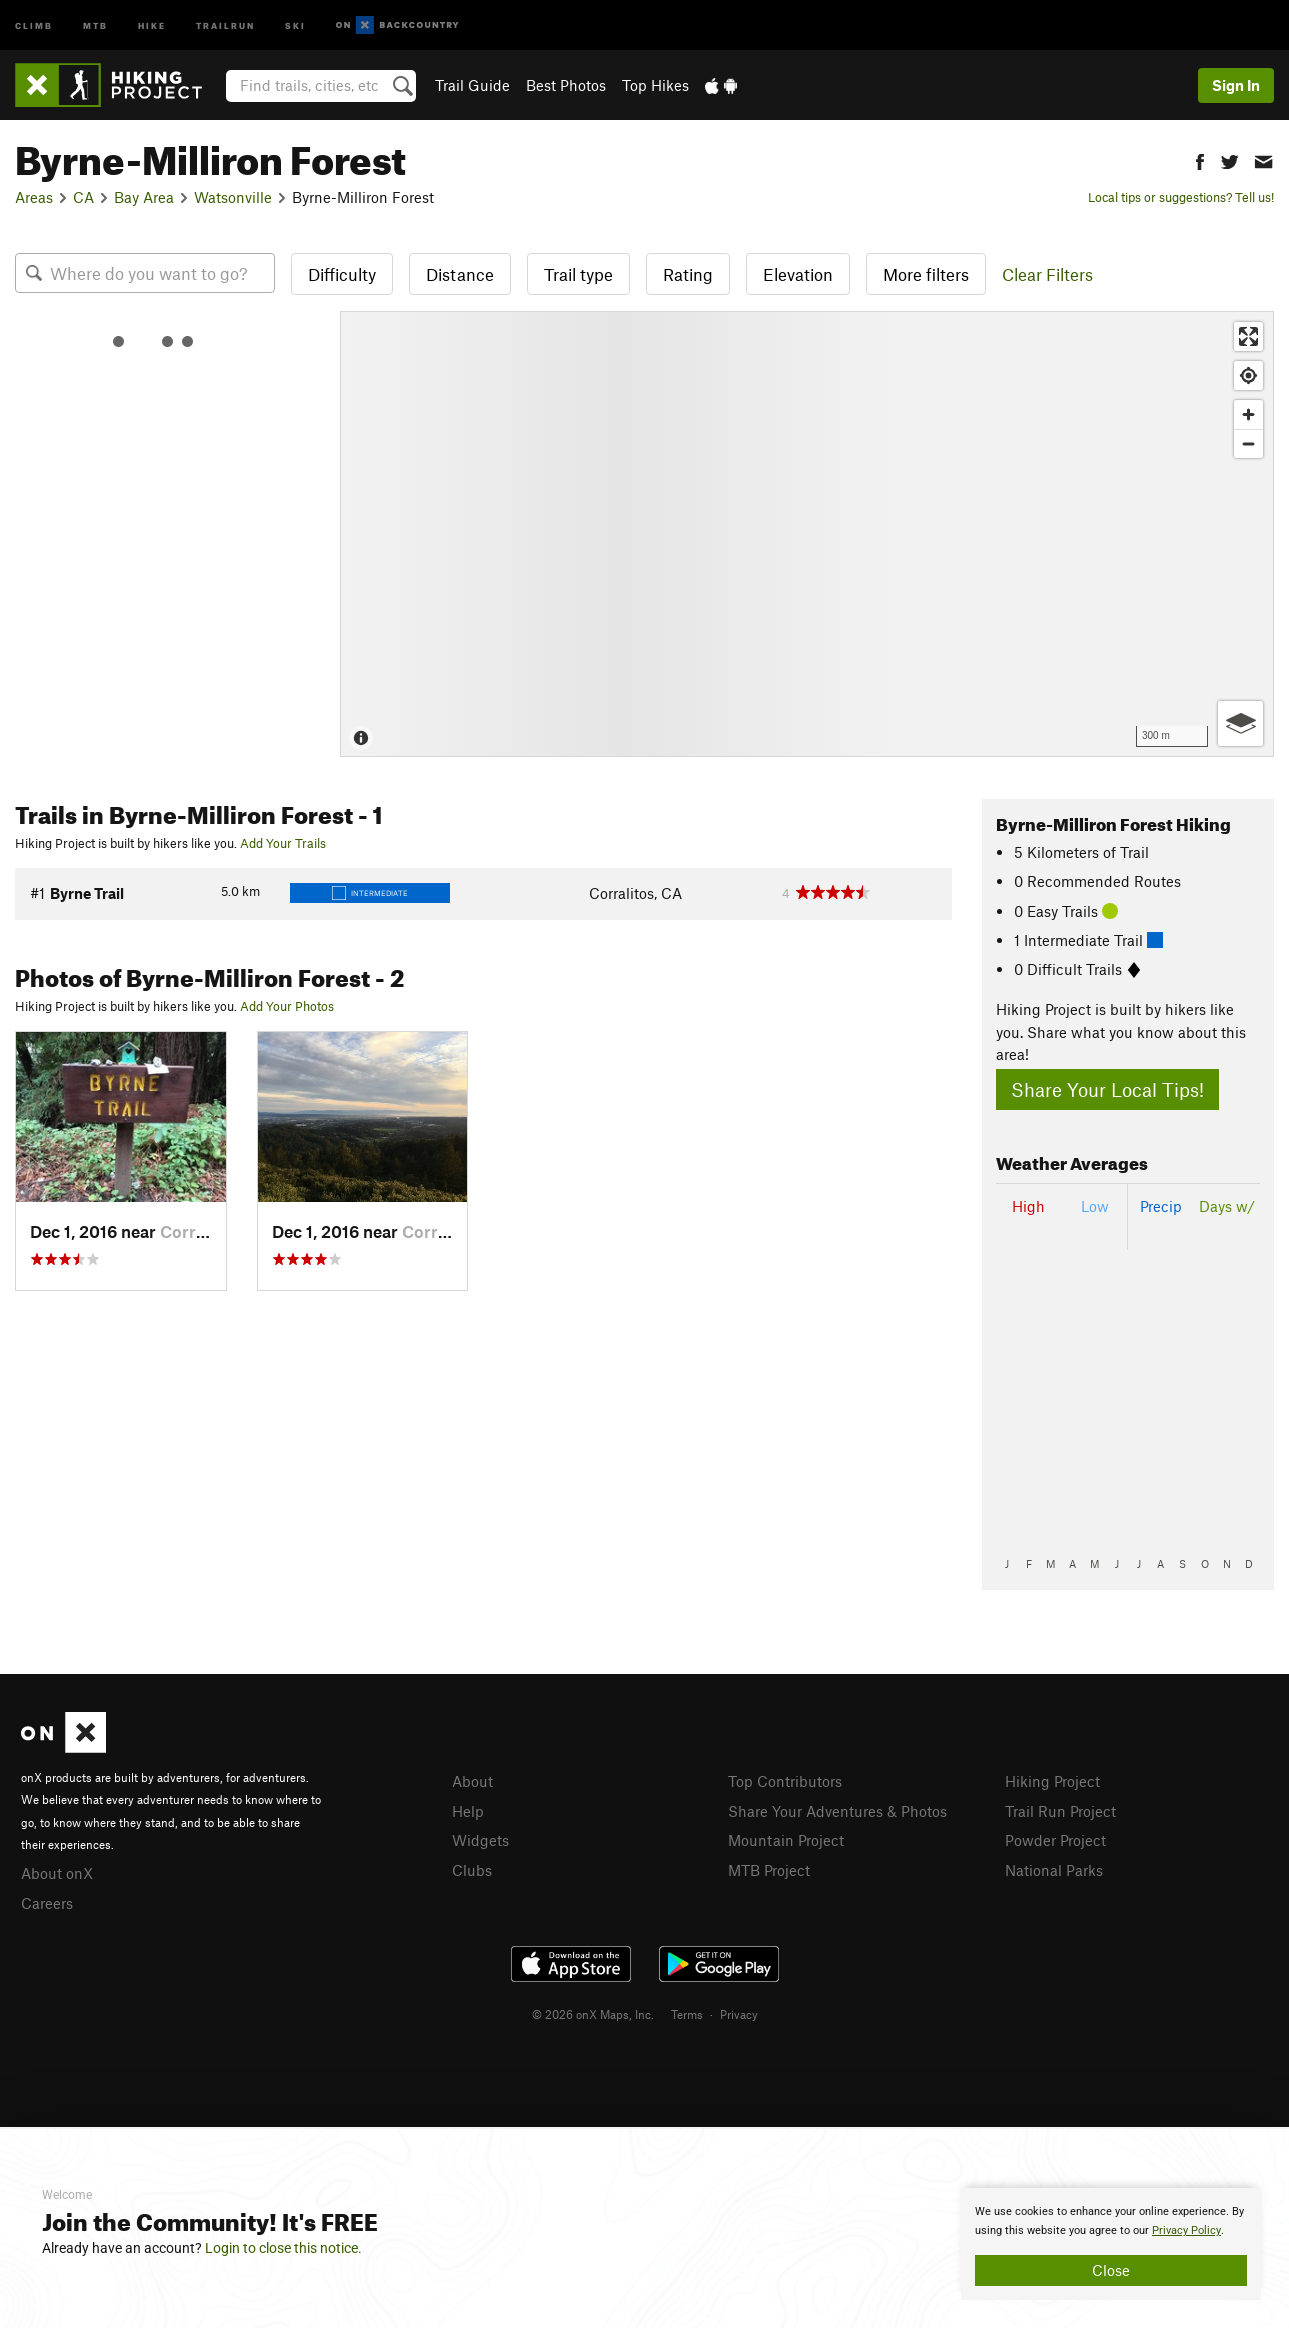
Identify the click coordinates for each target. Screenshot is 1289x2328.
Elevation (798, 274)
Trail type (578, 274)
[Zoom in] (1248, 414)
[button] (1200, 159)
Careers (47, 1903)
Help (468, 1811)
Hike (152, 24)
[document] (1111, 2244)
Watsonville (233, 197)
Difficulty (342, 274)
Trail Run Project (1060, 1811)
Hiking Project (1052, 1781)
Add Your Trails (283, 843)
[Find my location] (1248, 375)
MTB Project (769, 1870)
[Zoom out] (1248, 443)
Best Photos (566, 85)
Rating (688, 274)
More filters (926, 274)
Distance (460, 274)
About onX (57, 1873)
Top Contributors (785, 1781)
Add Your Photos (287, 1006)
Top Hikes (655, 85)
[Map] (807, 534)
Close (1111, 2270)
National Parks (1054, 1870)
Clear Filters (1047, 274)
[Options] (1240, 723)
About (472, 1781)
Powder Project (1055, 1840)
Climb (34, 24)
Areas (34, 197)
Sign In (1236, 85)
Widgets (480, 1840)
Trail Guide (472, 85)
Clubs (472, 1870)
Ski (295, 24)
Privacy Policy (1186, 2230)
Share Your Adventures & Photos (837, 1811)
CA (83, 197)
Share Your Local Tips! (1107, 1089)
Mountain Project (786, 1840)
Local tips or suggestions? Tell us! (1181, 197)
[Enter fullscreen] (1248, 336)
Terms (687, 2014)
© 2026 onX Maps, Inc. (593, 2014)
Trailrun (225, 24)
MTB (95, 24)
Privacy (739, 2014)
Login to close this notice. (283, 2248)
